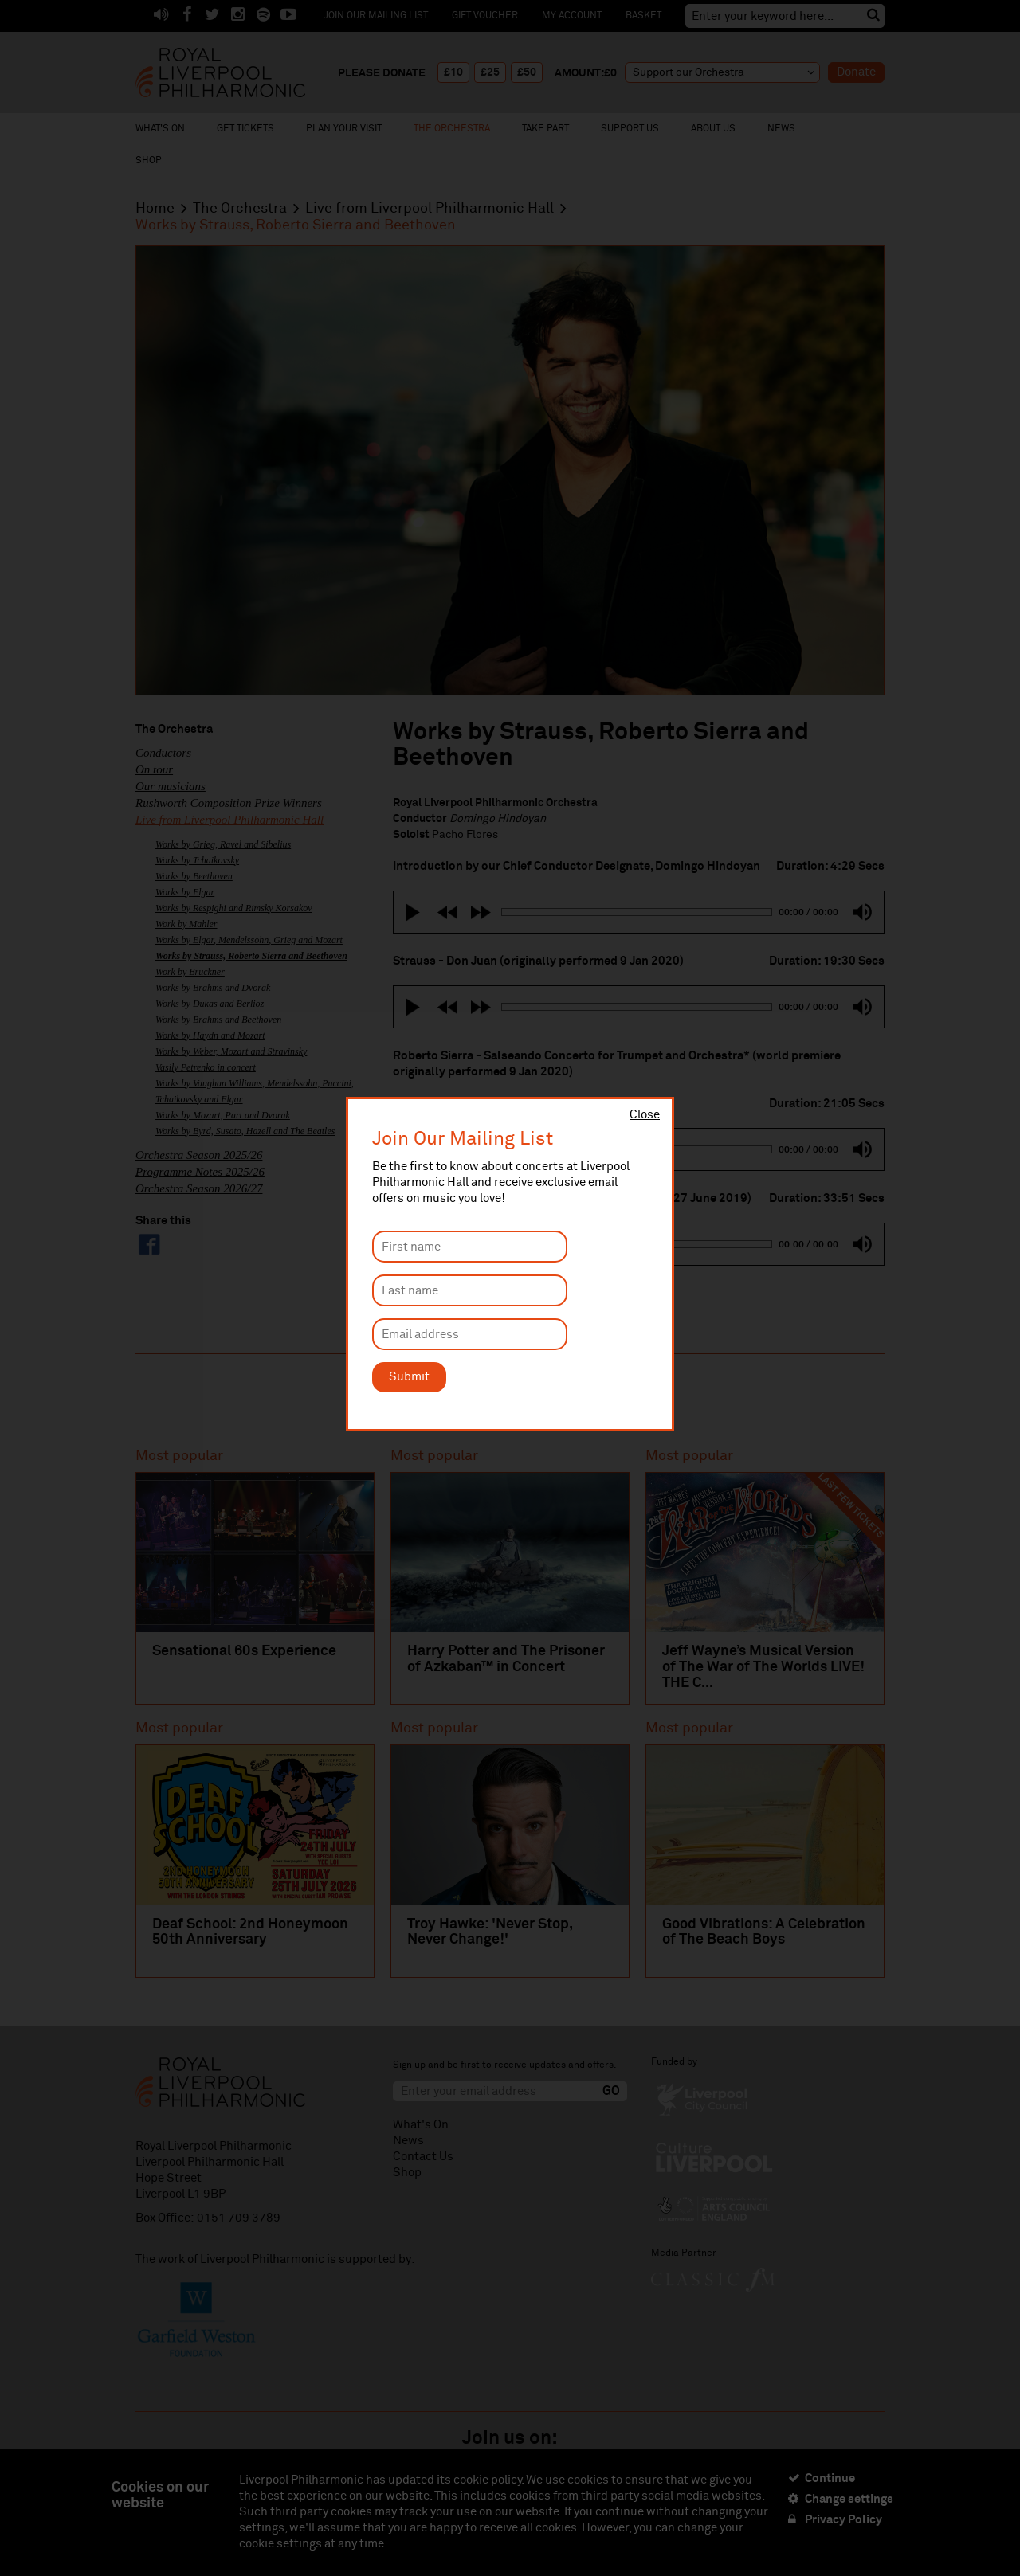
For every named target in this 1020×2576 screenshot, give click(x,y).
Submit (409, 1377)
